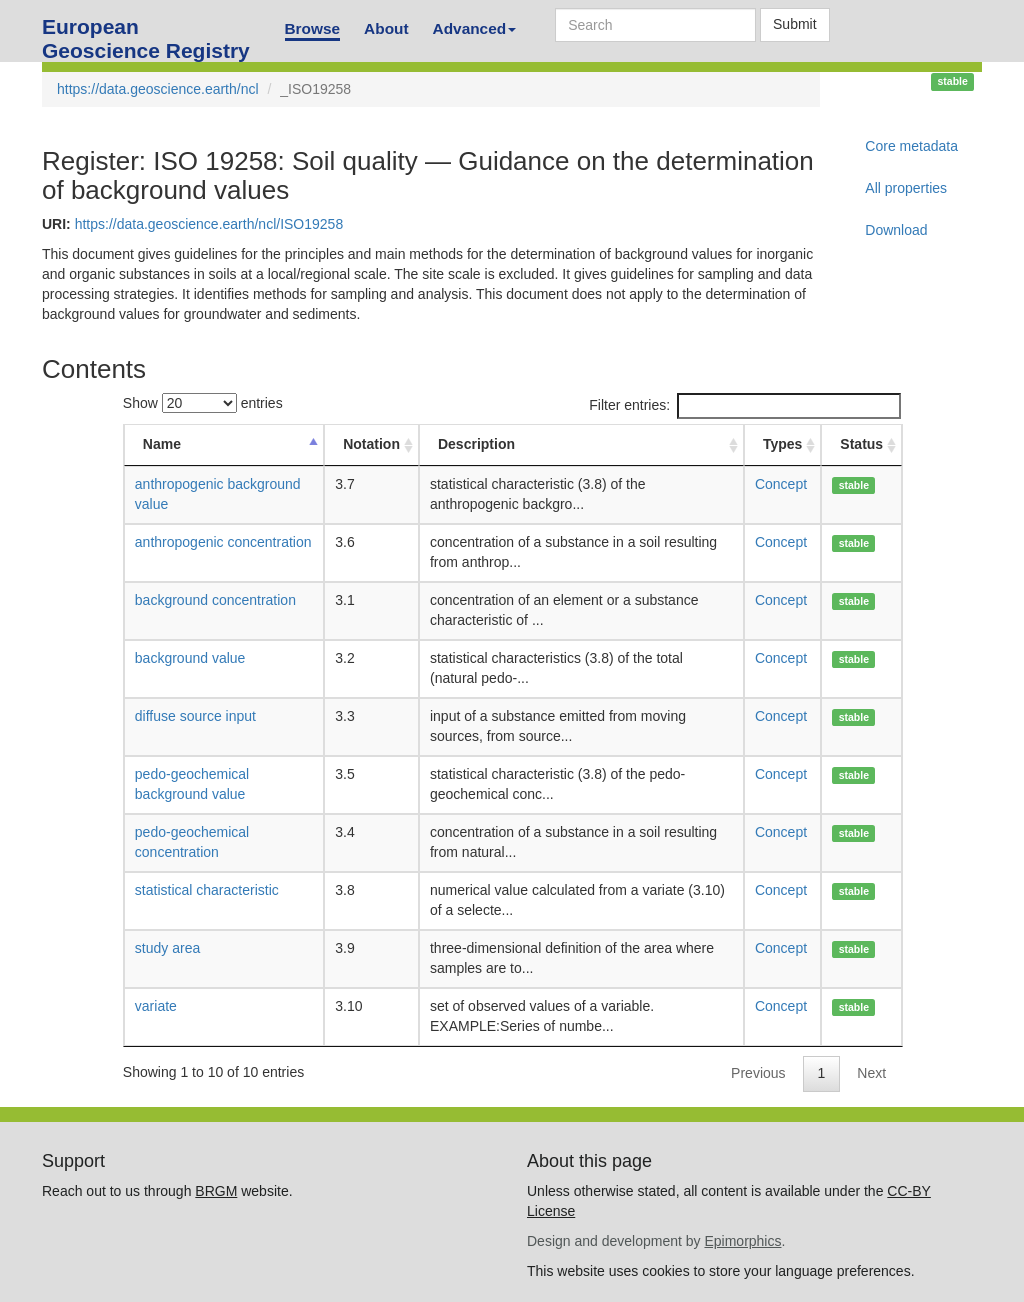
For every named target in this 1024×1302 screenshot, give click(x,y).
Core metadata (911, 146)
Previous (758, 1073)
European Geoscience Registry (146, 32)
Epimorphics (742, 1241)
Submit (795, 24)
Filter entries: (745, 406)
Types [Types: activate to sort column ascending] (782, 444)
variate (156, 1006)
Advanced (475, 28)
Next (871, 1073)
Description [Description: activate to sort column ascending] (476, 444)
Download (896, 230)
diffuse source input (195, 716)
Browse (313, 28)
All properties (906, 188)
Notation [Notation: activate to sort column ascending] (371, 444)
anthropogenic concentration (223, 542)
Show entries (203, 403)
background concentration (215, 600)
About (386, 28)
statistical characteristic (207, 890)
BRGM (216, 1191)
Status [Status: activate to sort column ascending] (861, 444)
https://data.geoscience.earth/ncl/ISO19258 (209, 224)
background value (190, 658)
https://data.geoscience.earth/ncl (158, 89)
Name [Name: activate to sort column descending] (162, 444)
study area (167, 948)
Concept (781, 484)
